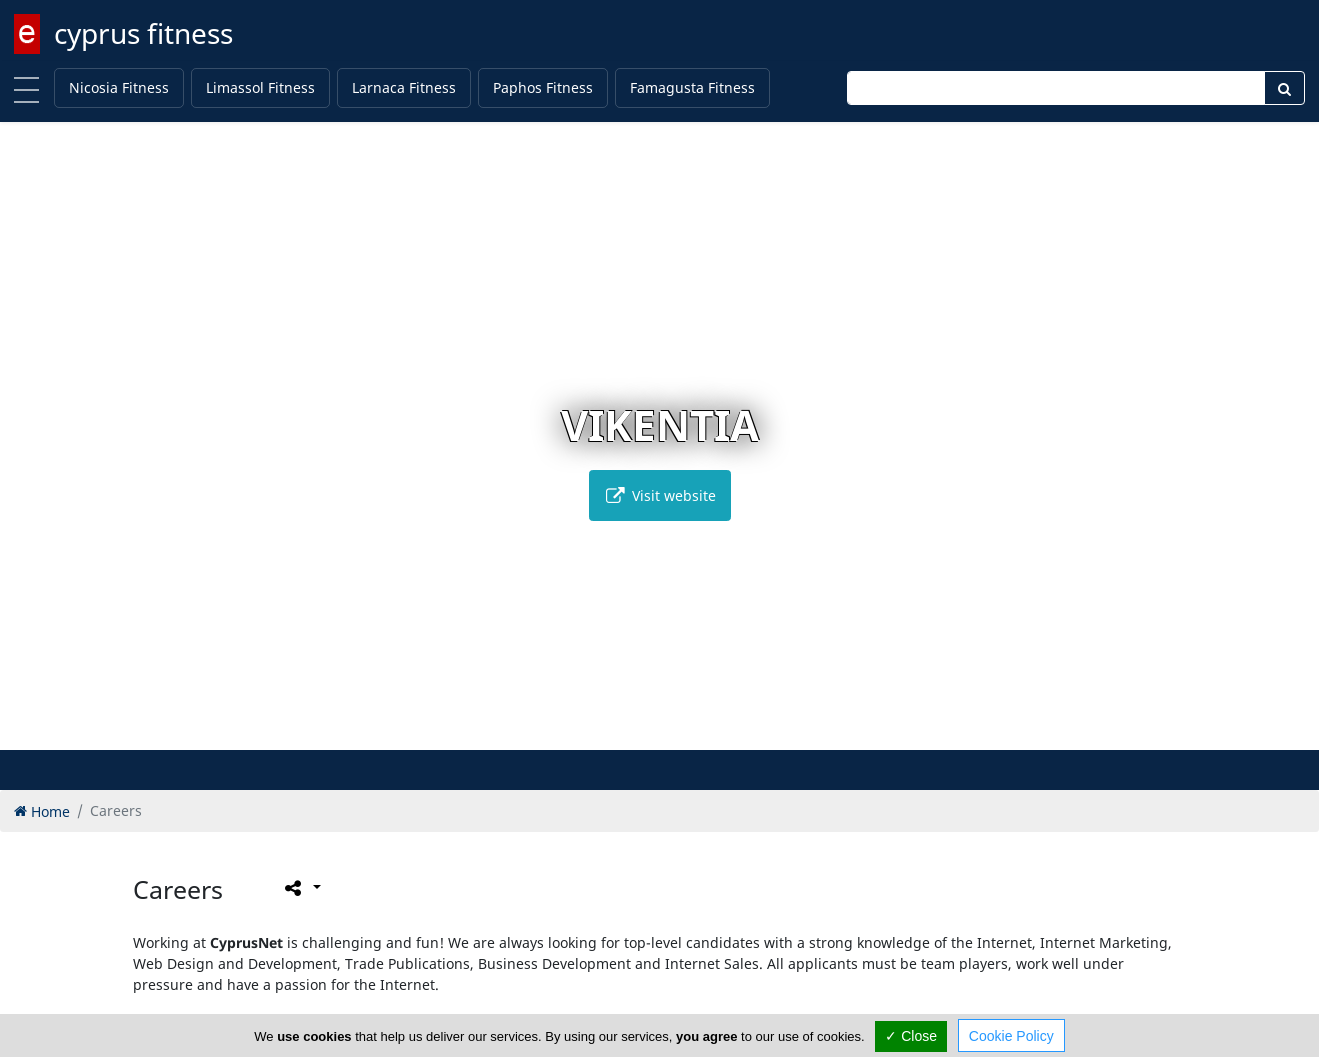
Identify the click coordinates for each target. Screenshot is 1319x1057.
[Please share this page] (301, 887)
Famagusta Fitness (692, 87)
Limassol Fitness (260, 87)
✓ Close (911, 1036)
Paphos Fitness (543, 87)
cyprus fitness (143, 33)
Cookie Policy (1011, 1036)
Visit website (660, 495)
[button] (617, 731)
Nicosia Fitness (119, 87)
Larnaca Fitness (404, 87)
